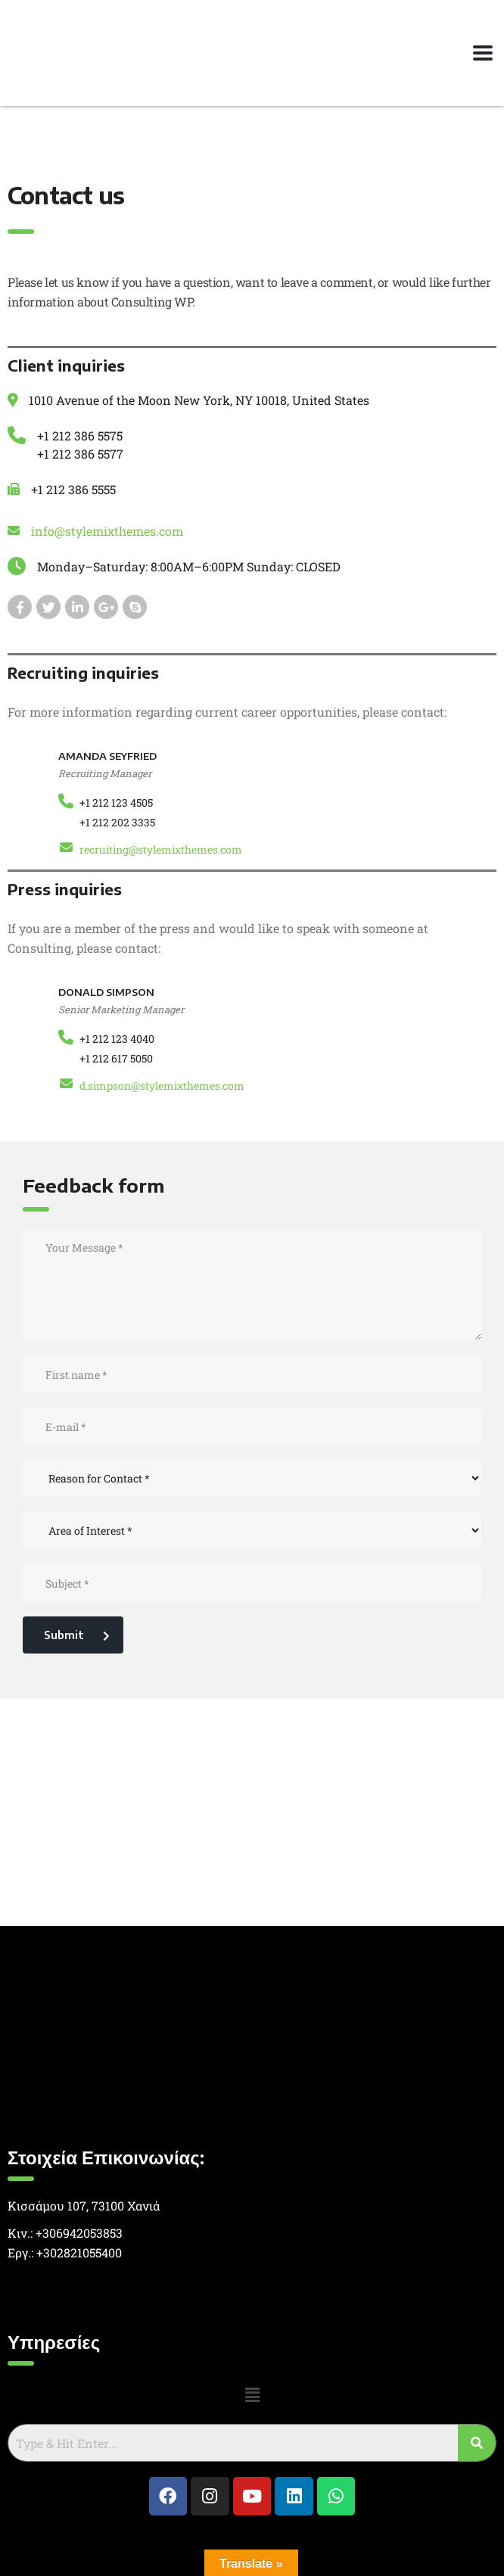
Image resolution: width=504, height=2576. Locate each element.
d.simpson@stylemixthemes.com (161, 1085)
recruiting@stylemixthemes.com (160, 849)
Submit (77, 1635)
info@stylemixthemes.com (107, 531)
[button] (252, 2395)
